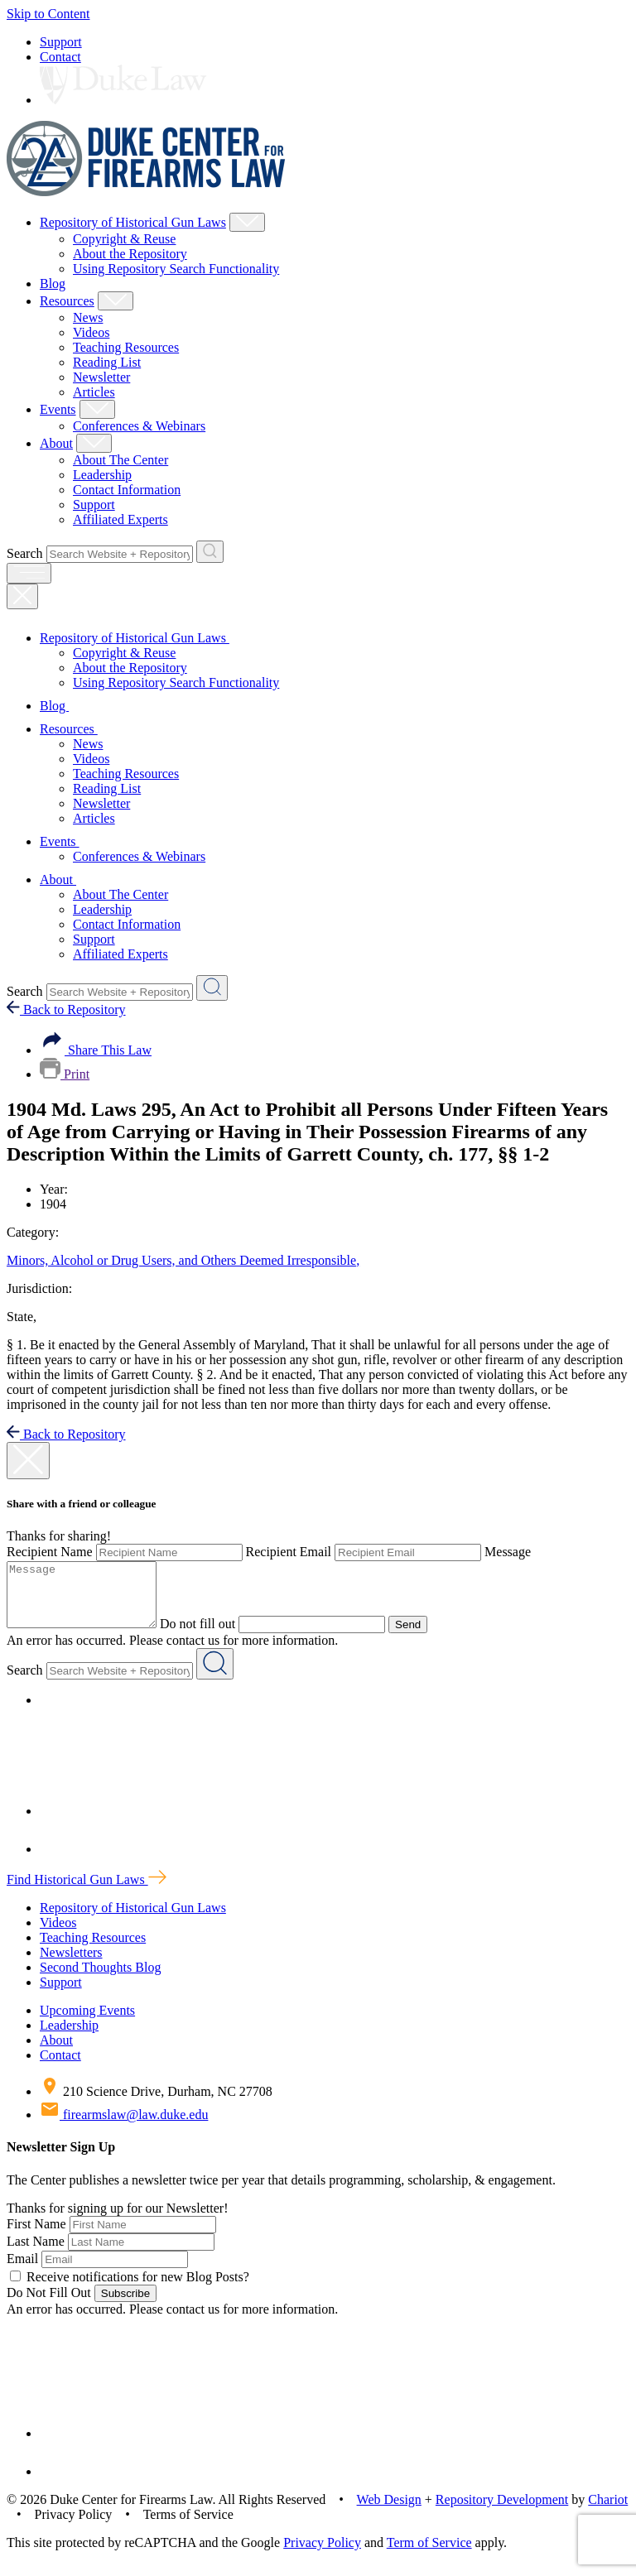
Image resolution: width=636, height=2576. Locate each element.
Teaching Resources (126, 347)
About (56, 443)
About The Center (120, 460)
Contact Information (127, 490)
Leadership (102, 475)
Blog (52, 283)
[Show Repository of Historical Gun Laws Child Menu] (247, 222)
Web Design (389, 2512)
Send (424, 1637)
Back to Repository (66, 1009)
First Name (36, 2236)
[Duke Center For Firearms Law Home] (146, 192)
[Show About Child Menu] (94, 443)
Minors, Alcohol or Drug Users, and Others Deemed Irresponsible (183, 1260)
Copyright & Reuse (124, 239)
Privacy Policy (322, 2555)
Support (61, 42)
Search (25, 553)
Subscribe (125, 2306)
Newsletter (101, 377)
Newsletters (71, 1965)
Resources (67, 301)
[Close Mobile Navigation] (22, 596)
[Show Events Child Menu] (97, 409)
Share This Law (96, 1050)
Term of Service (429, 2555)
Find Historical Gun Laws (86, 1892)
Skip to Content (48, 14)
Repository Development (502, 2512)
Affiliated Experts (120, 519)
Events (58, 409)
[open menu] (29, 573)
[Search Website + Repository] (210, 552)
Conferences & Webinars (139, 426)
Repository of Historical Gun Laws (133, 222)
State (21, 1317)
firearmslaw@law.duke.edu (124, 2127)
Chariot (608, 2512)
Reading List (107, 362)
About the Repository (130, 254)
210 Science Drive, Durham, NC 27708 (156, 2104)
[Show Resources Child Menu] (115, 300)
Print (64, 1074)
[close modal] (28, 1460)
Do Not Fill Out (49, 2305)
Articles (94, 392)
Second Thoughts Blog (100, 1980)
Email (22, 2271)
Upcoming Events (87, 2023)
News (88, 317)
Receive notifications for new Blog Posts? (129, 2289)
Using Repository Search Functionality (176, 269)
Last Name (36, 2254)
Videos (91, 332)
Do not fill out (214, 1636)
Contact (60, 57)
